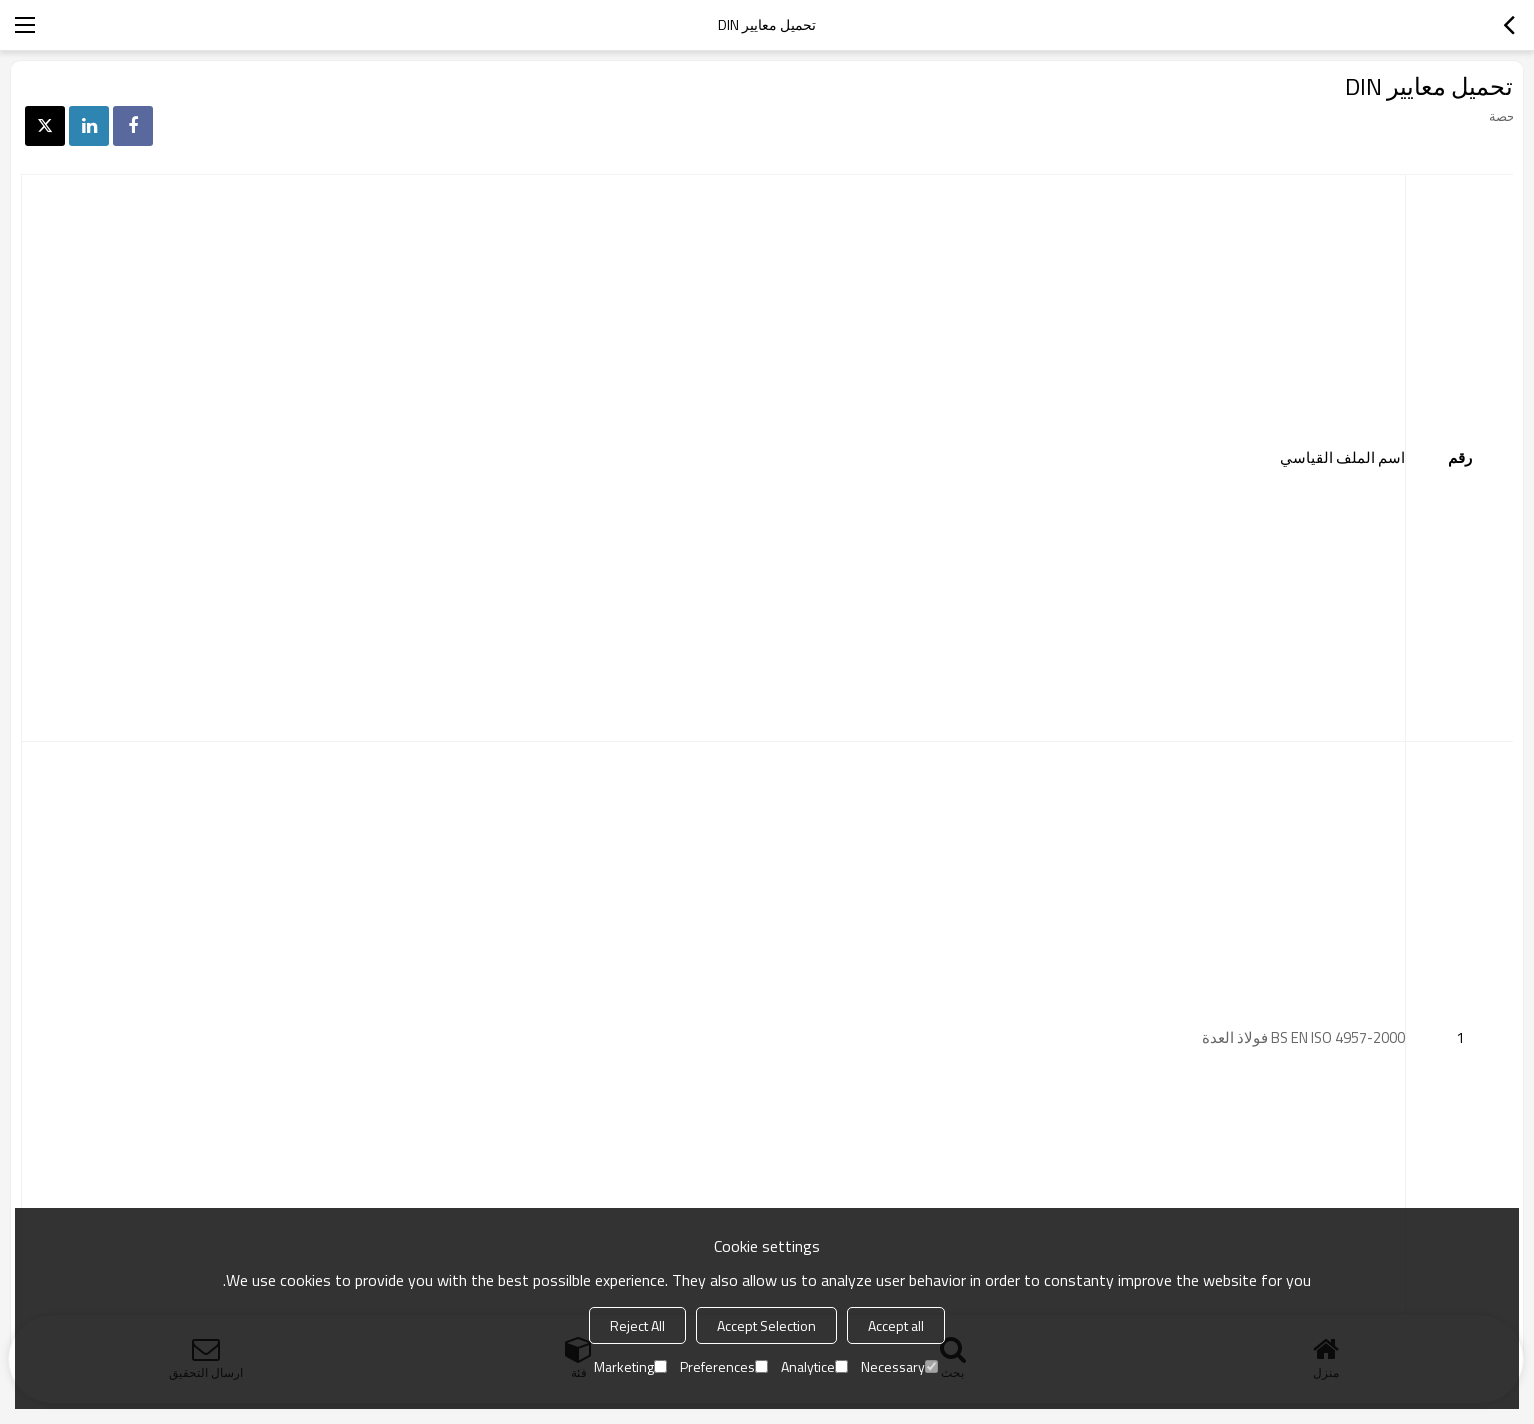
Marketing (630, 1366)
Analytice (814, 1366)
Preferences (724, 1366)
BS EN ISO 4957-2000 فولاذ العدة (1301, 1038)
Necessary (899, 1366)
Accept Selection (766, 1325)
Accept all (896, 1325)
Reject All (637, 1325)
